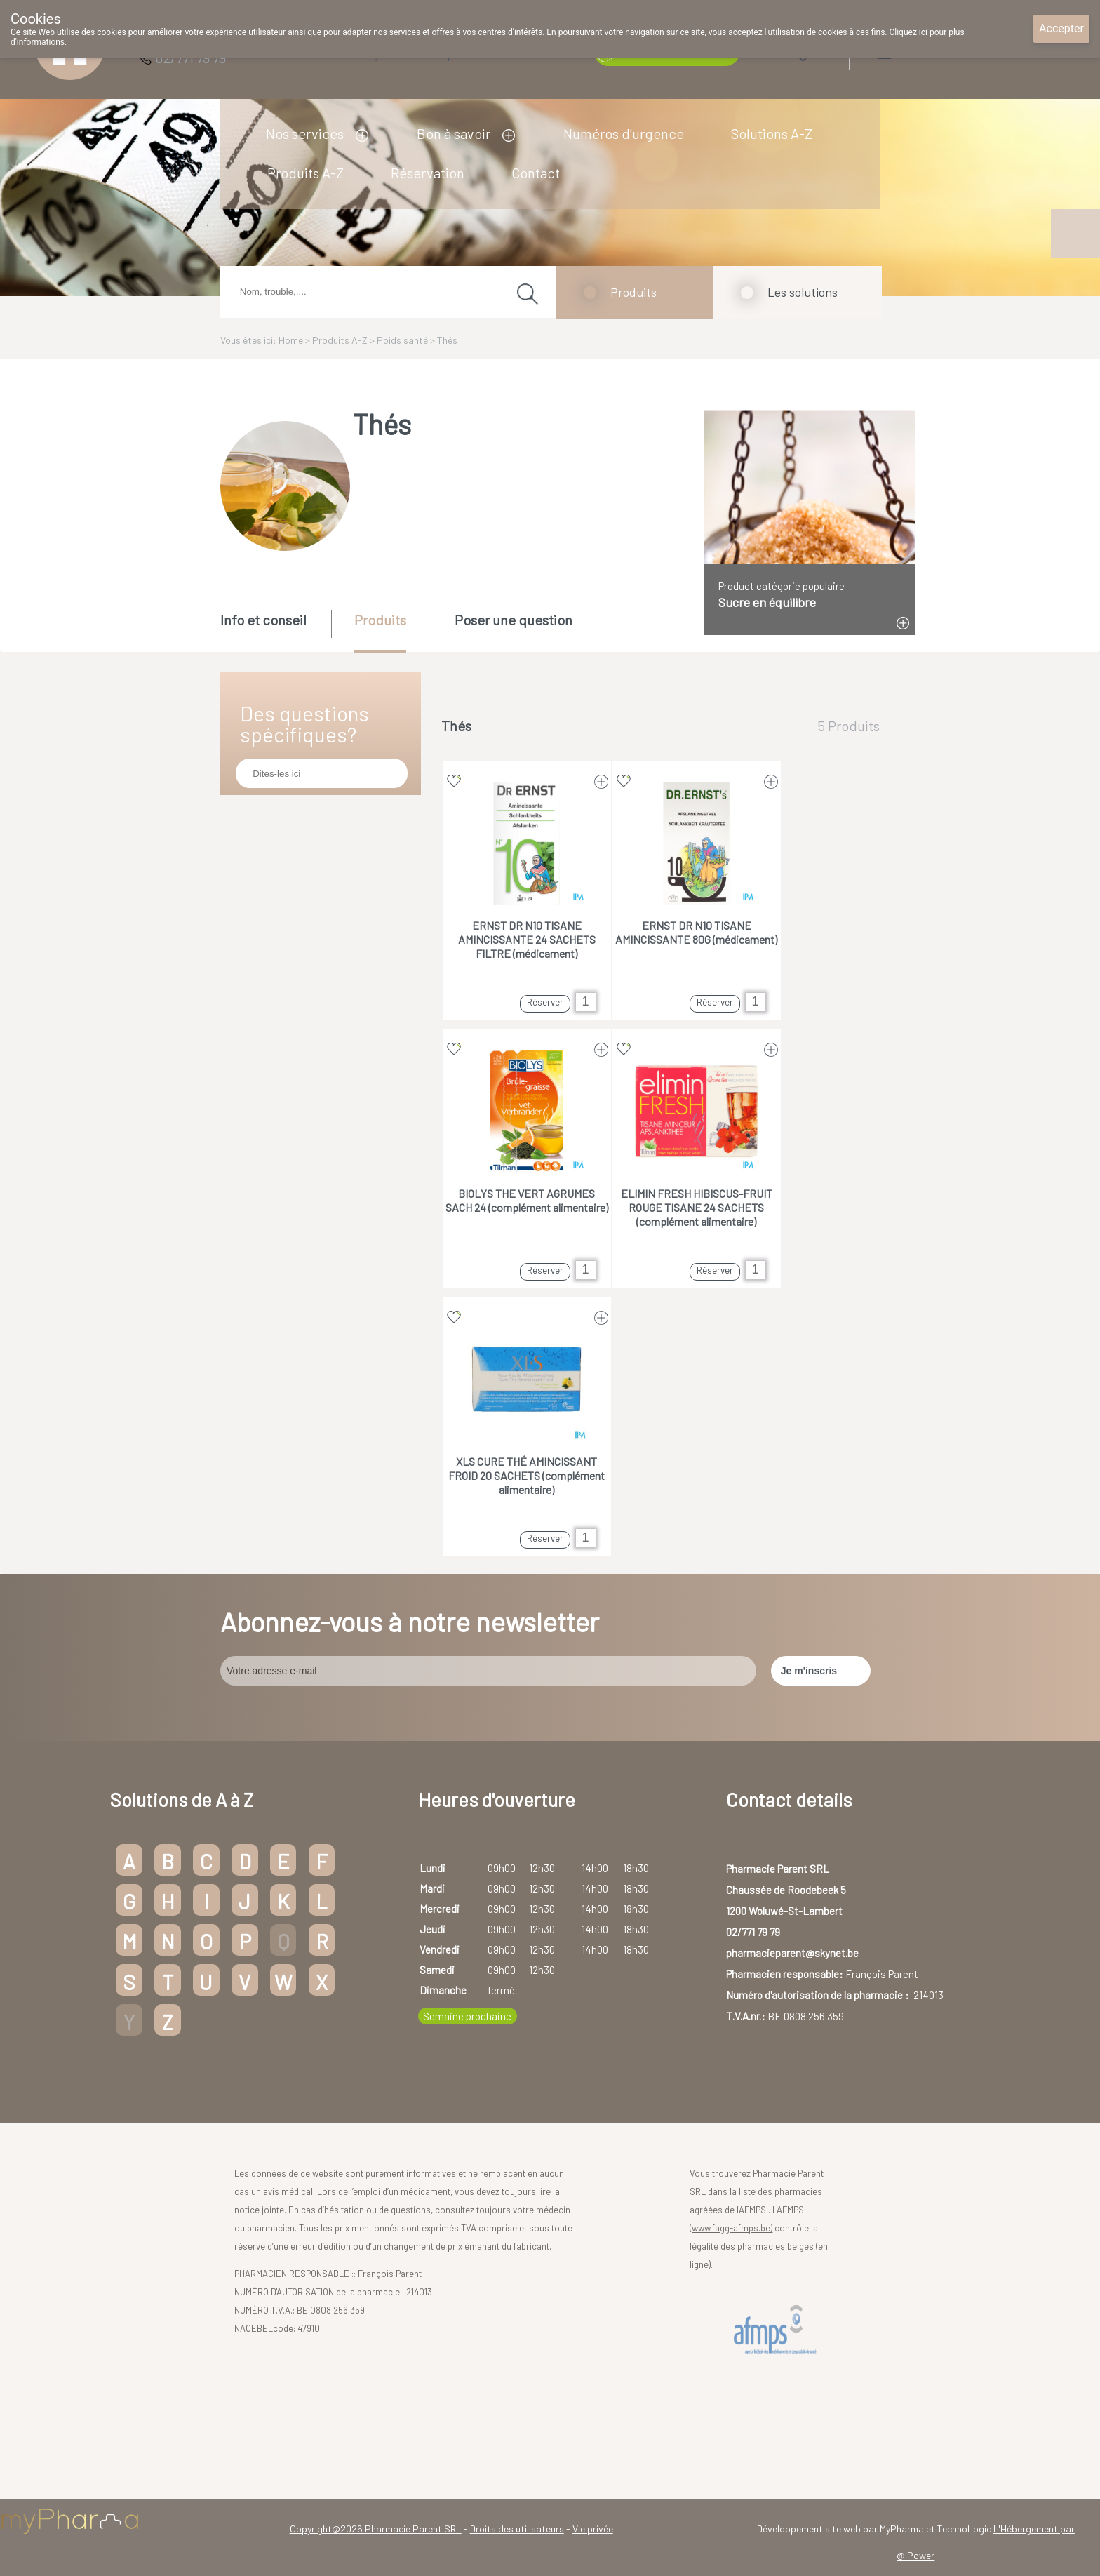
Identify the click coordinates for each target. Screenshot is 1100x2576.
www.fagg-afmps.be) (732, 2228)
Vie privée (592, 2529)
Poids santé (402, 340)
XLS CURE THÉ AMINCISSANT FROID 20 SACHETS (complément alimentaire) (526, 1475)
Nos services (305, 133)
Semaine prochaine (467, 2016)
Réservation (427, 172)
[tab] (274, 630)
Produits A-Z (305, 172)
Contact (535, 172)
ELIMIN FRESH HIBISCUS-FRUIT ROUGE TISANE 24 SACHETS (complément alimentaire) (696, 1207)
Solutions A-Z (771, 133)
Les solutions (802, 292)
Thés (447, 340)
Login (920, 50)
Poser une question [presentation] (513, 619)
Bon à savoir (453, 133)
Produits (633, 292)
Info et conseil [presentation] (263, 619)
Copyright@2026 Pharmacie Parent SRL (376, 2529)
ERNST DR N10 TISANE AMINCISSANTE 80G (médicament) (696, 932)
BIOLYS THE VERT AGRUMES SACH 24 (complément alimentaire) (526, 1200)
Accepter (1061, 28)
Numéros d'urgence (623, 133)
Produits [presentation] (380, 619)
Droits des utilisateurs (517, 2529)
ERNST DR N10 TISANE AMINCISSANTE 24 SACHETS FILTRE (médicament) (527, 939)
